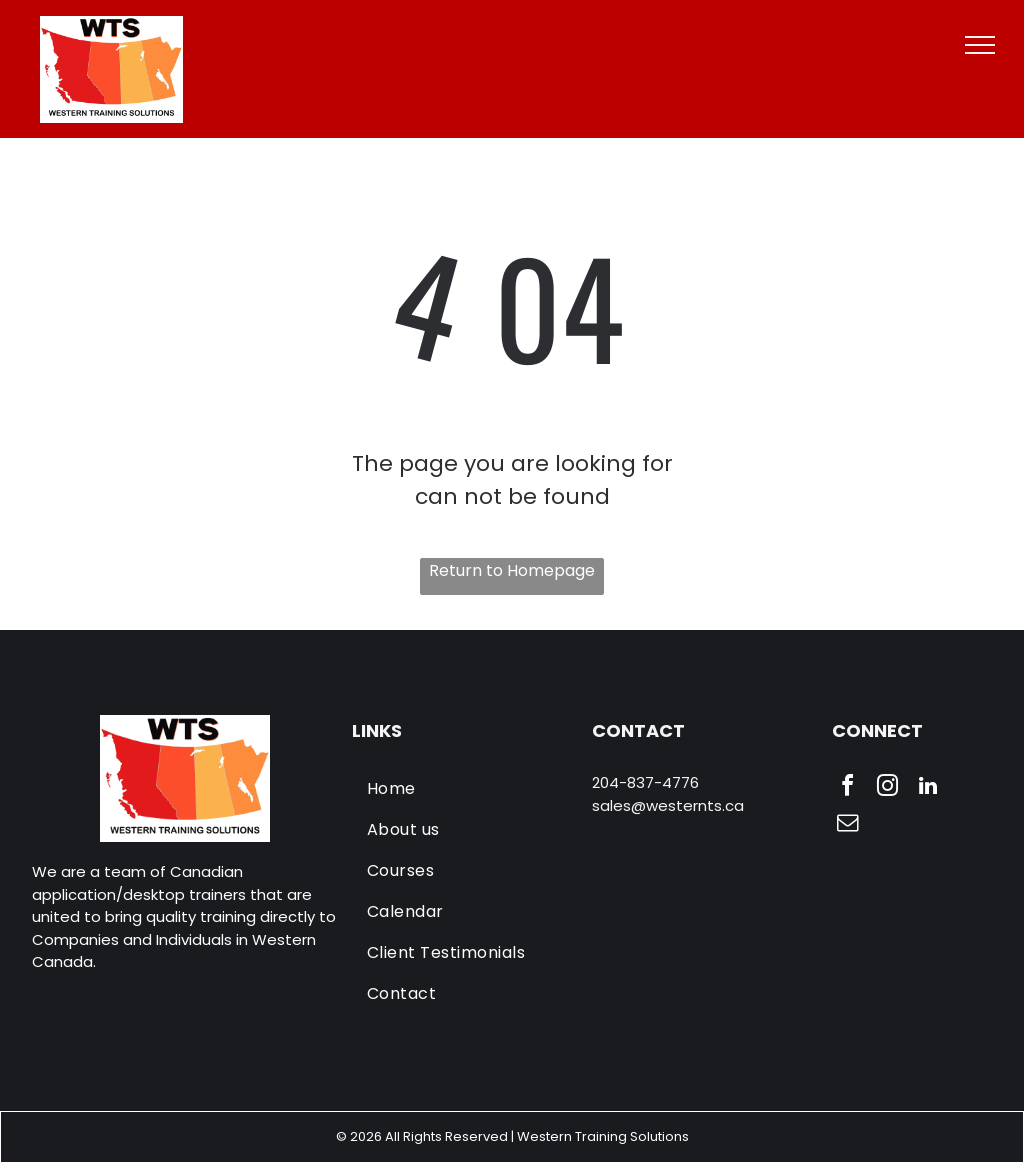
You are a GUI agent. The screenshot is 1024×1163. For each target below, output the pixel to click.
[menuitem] (465, 788)
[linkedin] (928, 788)
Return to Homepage (512, 570)
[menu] (980, 45)
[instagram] (888, 788)
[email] (848, 825)
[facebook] (848, 788)
